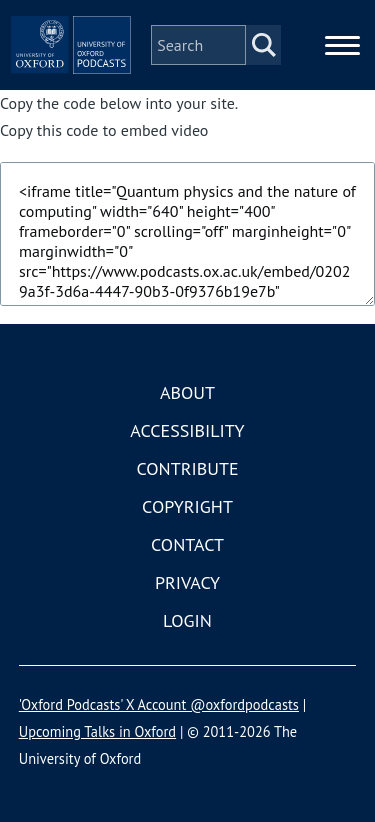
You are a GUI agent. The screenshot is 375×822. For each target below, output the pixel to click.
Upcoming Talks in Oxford (97, 731)
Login (187, 620)
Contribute (187, 468)
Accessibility (187, 430)
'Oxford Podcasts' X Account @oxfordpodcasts (159, 704)
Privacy (187, 582)
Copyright (187, 506)
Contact (187, 544)
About (187, 392)
